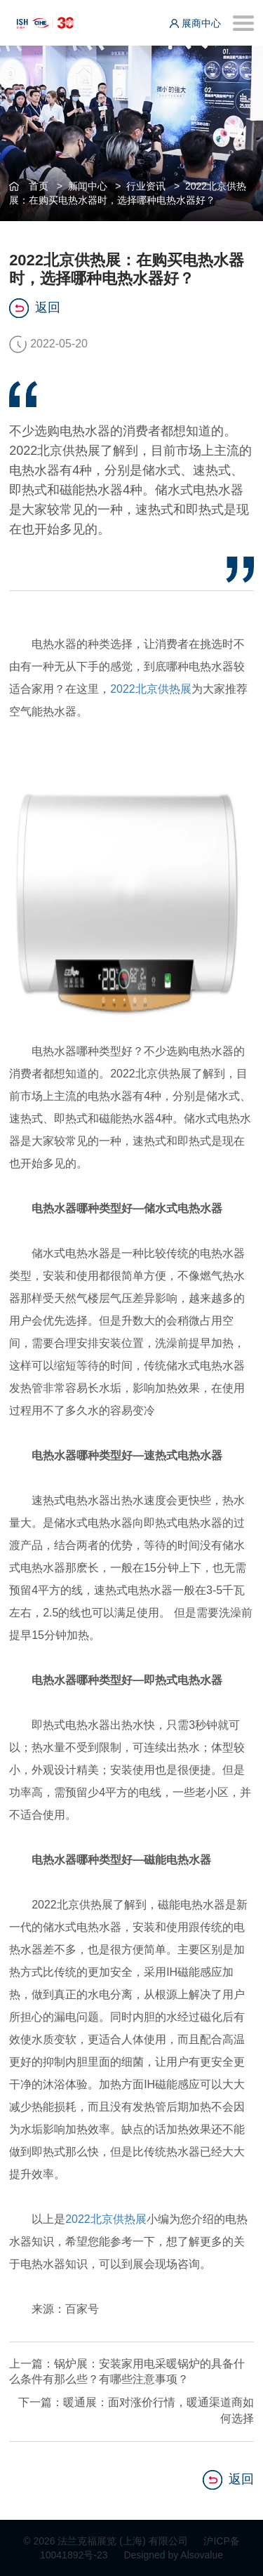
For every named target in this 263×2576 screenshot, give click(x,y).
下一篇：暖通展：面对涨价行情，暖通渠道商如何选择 (136, 2410)
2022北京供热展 (150, 689)
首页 (38, 186)
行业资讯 (146, 186)
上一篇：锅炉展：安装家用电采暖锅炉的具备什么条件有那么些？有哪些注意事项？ (127, 2372)
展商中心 (195, 23)
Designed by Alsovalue (173, 2555)
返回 (34, 308)
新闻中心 (87, 186)
